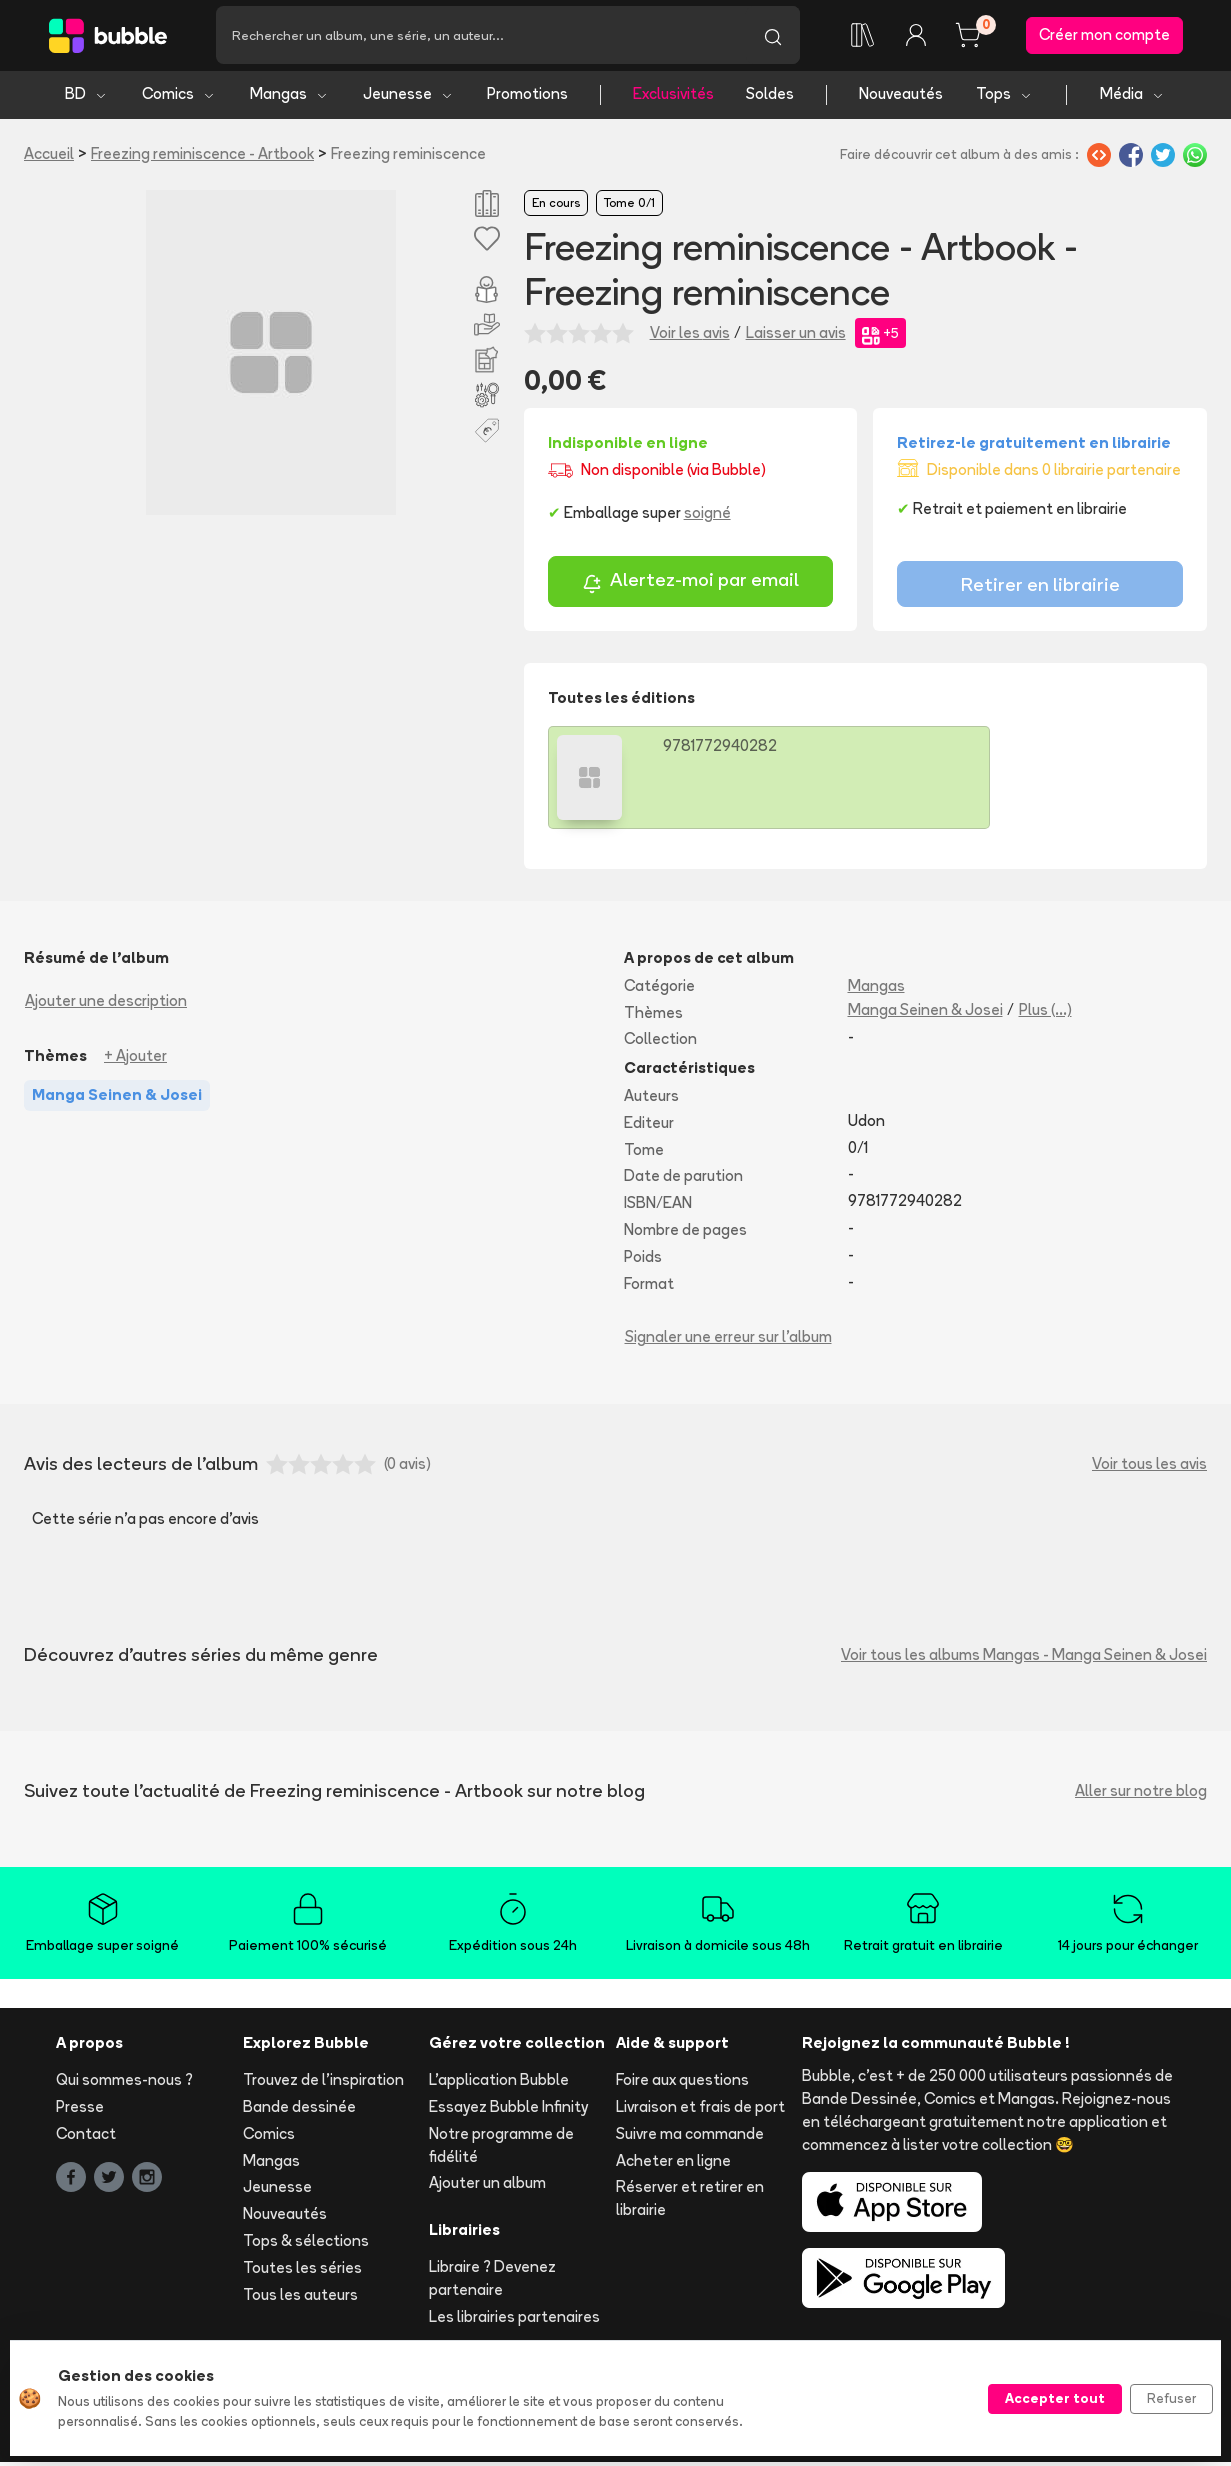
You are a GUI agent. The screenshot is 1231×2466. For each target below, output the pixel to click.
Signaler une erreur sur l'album (728, 1340)
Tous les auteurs (300, 2297)
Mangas (289, 97)
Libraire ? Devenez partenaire (492, 2282)
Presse (80, 2110)
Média (1132, 97)
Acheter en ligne (673, 2163)
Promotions (527, 97)
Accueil (49, 156)
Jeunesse (408, 97)
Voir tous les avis (1149, 1466)
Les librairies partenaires (514, 2319)
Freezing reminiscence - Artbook (202, 156)
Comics (179, 97)
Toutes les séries (302, 2270)
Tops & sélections (306, 2244)
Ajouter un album (487, 2186)
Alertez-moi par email (690, 586)
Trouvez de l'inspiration (323, 2083)
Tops (1004, 97)
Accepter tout (1055, 2398)
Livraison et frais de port (700, 2110)
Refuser (1171, 2398)
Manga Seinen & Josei (925, 1012)
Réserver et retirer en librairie (690, 2202)
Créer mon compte (1104, 36)
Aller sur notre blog (1141, 1793)
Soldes (770, 97)
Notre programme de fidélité (501, 2148)
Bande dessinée (299, 2110)
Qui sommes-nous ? (124, 2083)
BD (86, 97)
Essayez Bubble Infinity (508, 2110)
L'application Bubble (499, 2083)
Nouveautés (901, 97)
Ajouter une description (106, 1003)
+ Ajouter (135, 1058)
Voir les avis (690, 335)
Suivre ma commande (690, 2136)
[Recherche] (481, 37)
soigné (707, 515)
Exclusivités (673, 97)
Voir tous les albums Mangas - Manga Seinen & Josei (1024, 1657)
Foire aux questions (682, 2083)
